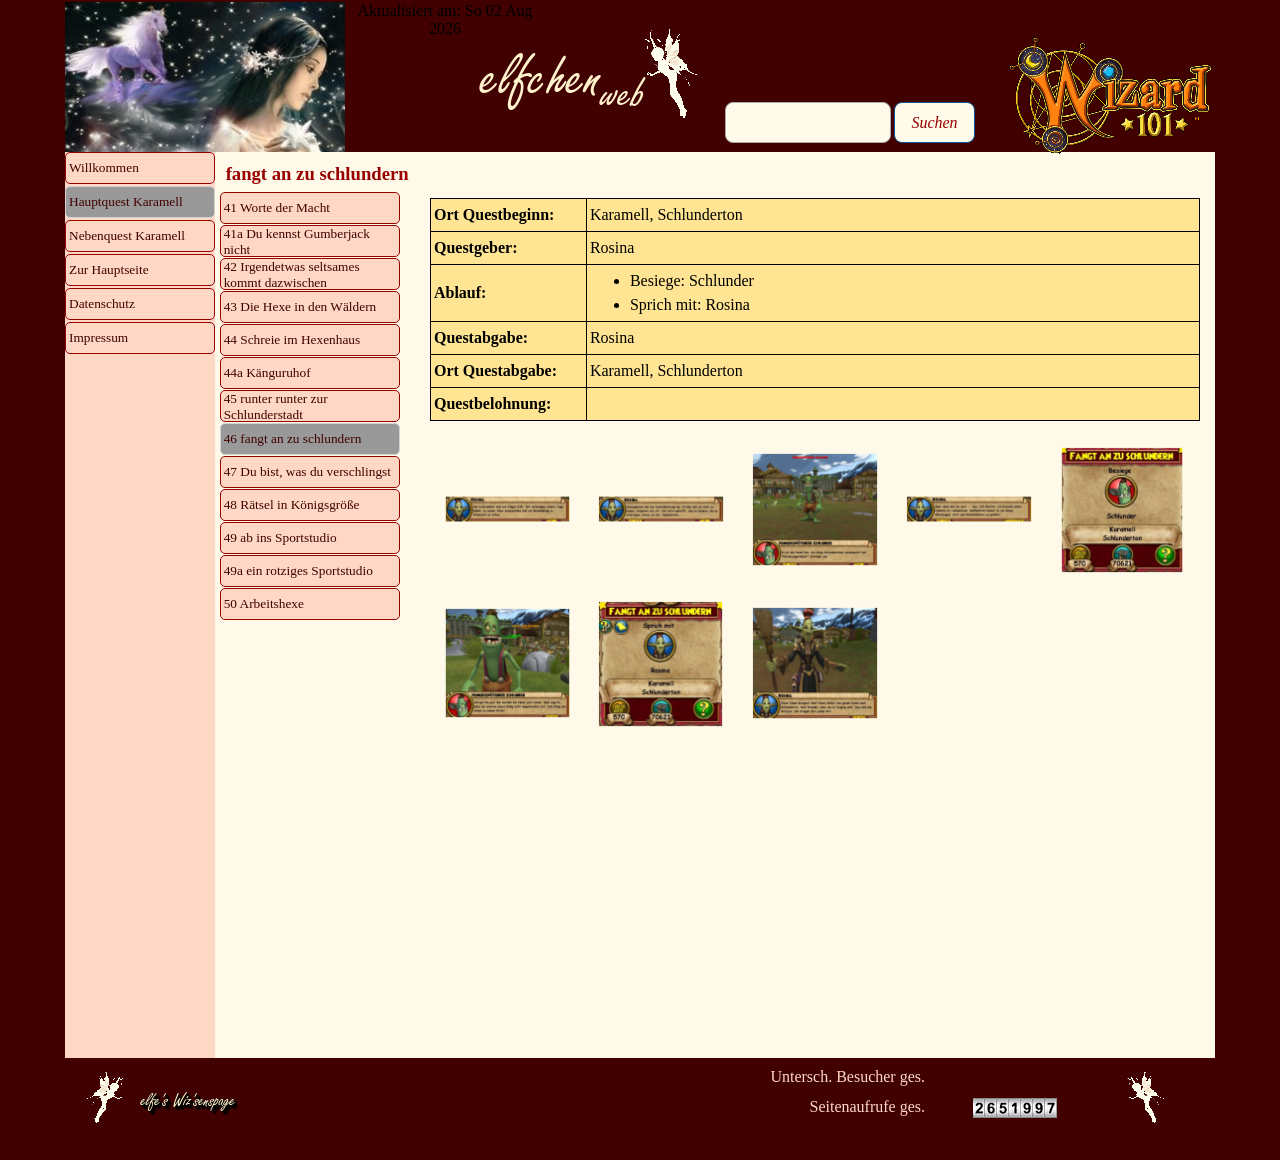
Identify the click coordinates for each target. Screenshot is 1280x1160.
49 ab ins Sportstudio (280, 537)
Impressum (98, 337)
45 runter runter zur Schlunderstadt (276, 406)
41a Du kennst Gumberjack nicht (297, 241)
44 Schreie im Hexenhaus (292, 339)
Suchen (934, 122)
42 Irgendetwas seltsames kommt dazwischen (292, 274)
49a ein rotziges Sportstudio (298, 570)
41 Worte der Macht (277, 207)
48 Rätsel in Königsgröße (292, 504)
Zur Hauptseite (109, 269)
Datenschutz (102, 303)
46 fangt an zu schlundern (293, 438)
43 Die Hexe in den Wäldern (300, 306)
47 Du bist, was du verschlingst (307, 471)
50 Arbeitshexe (264, 603)
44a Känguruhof (267, 372)
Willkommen (104, 167)
